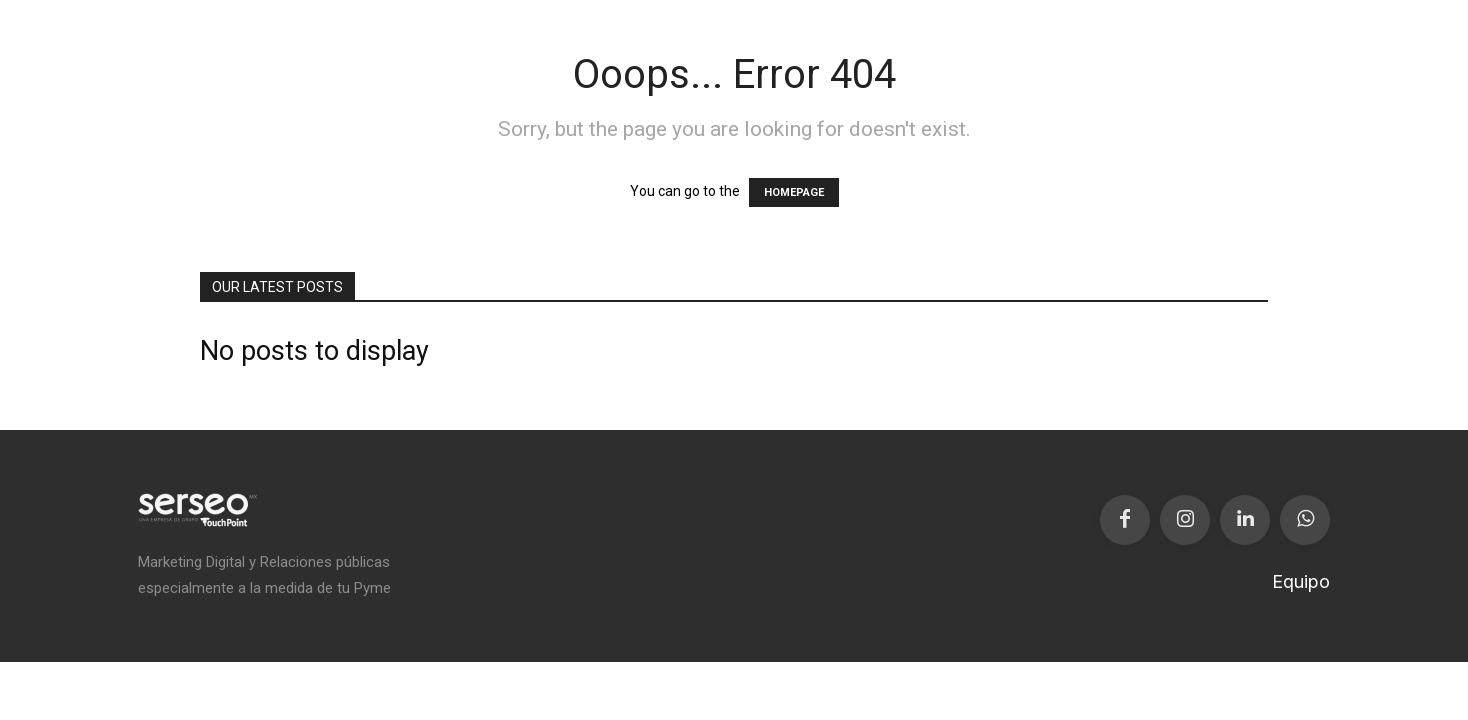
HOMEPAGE (794, 192)
